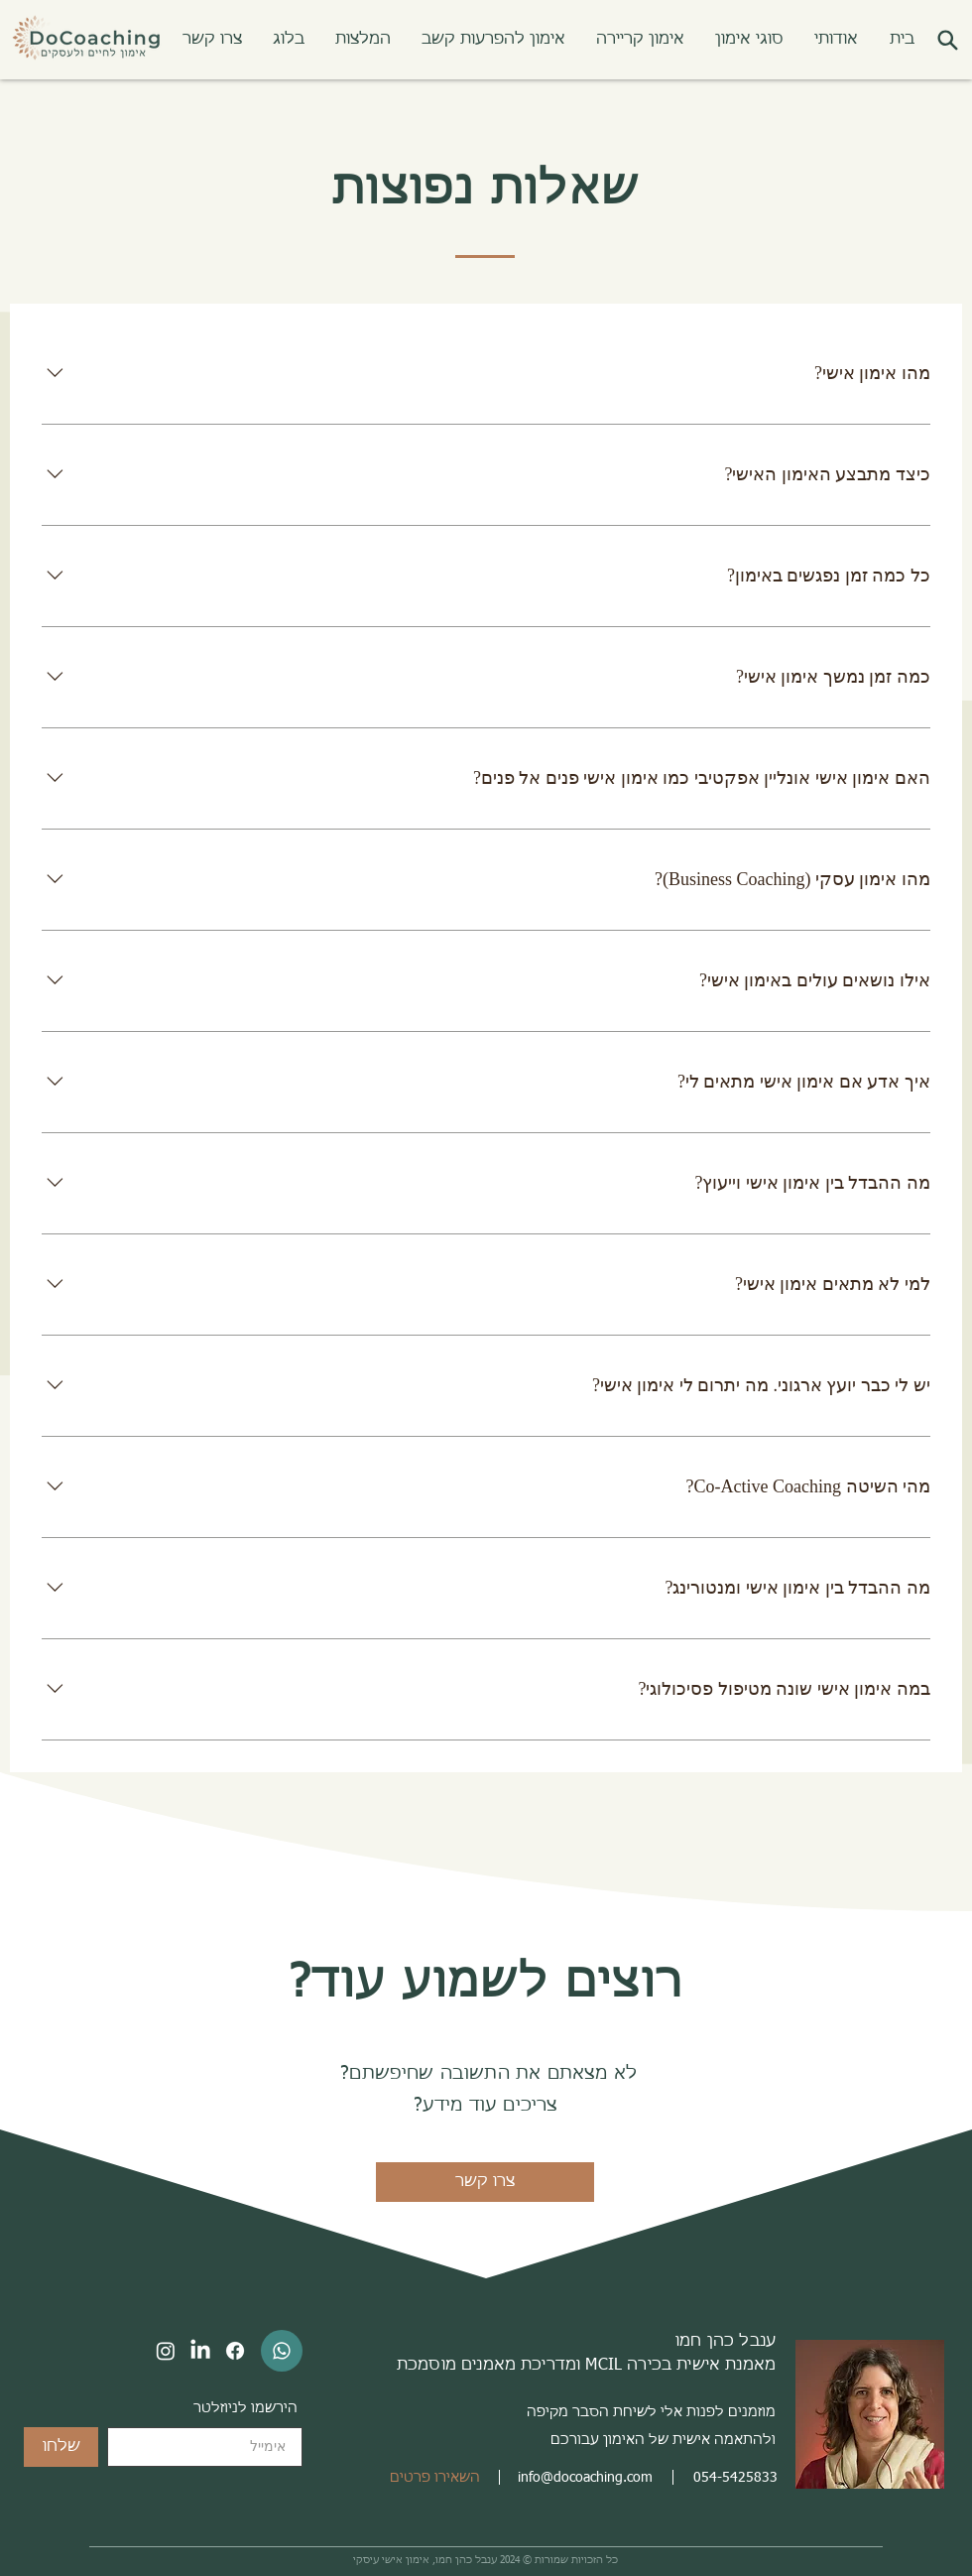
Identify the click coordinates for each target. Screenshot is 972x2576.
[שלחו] (61, 2447)
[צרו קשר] (485, 2182)
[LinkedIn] (200, 2351)
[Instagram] (166, 2351)
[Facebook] (235, 2351)
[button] (748, 39)
